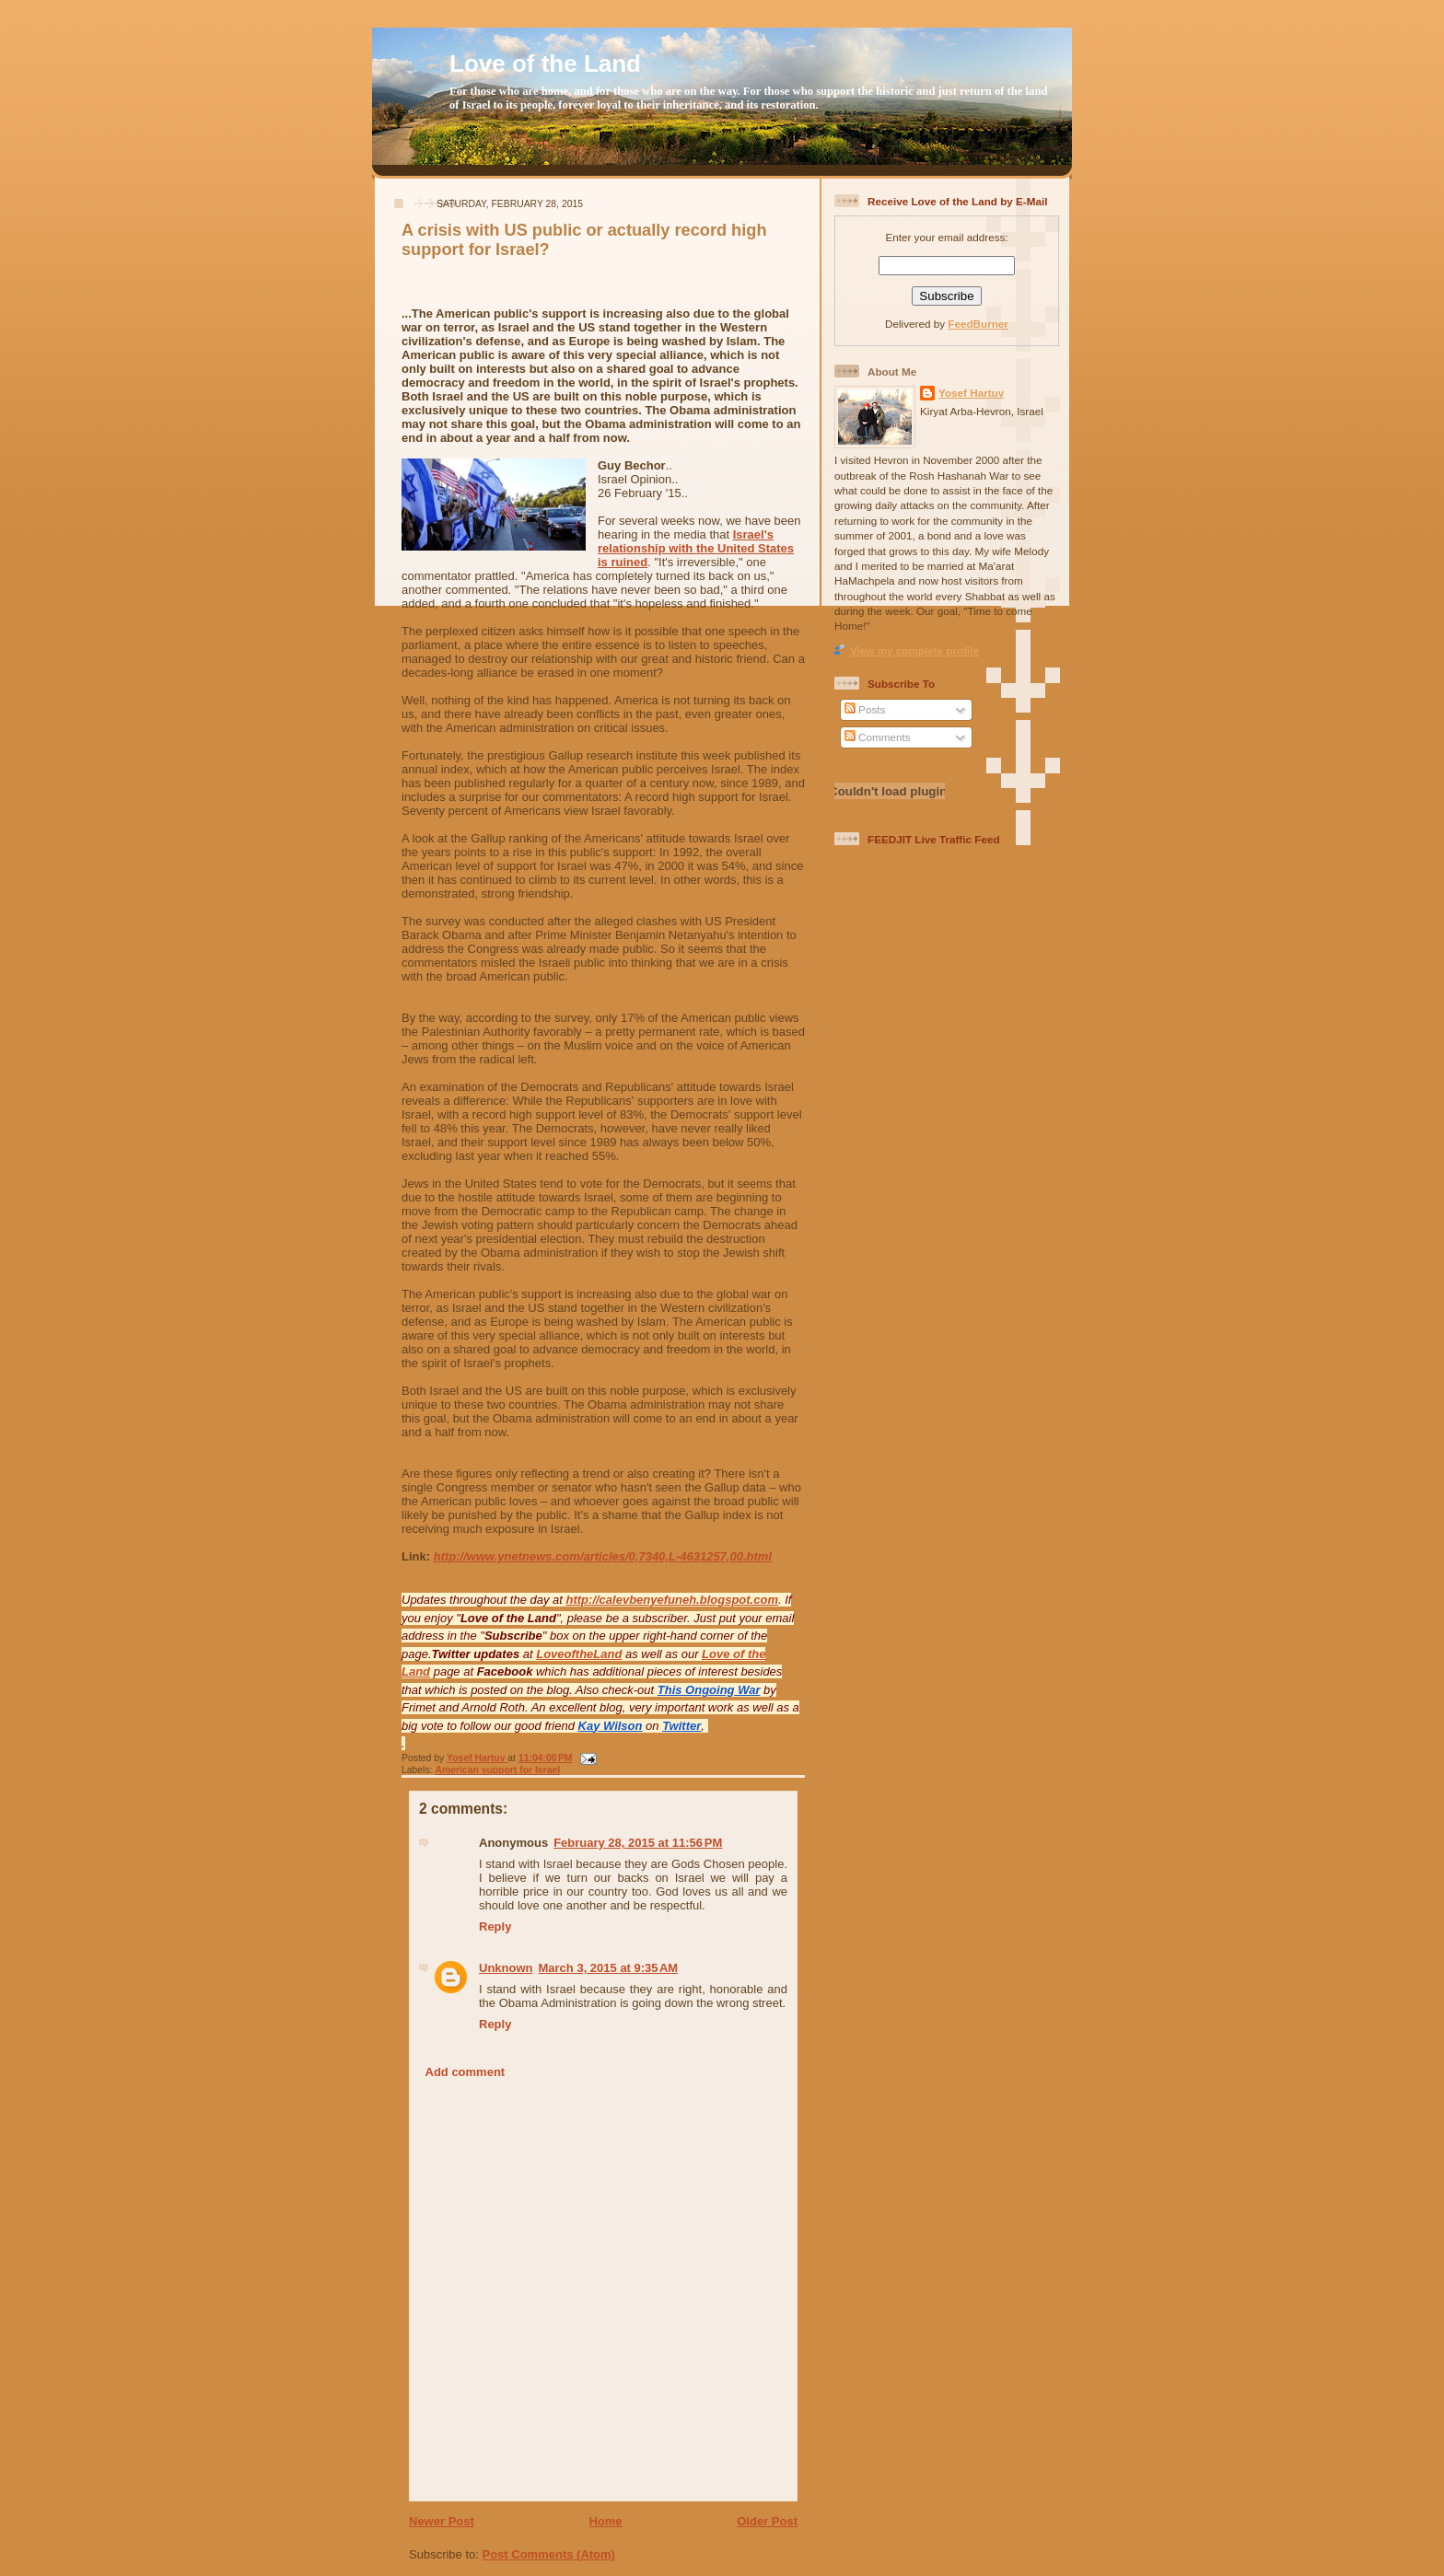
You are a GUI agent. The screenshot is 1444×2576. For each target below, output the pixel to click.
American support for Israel (497, 1770)
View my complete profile (914, 650)
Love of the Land (545, 63)
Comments (877, 737)
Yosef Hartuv (477, 1758)
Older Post (767, 2521)
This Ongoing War (709, 1690)
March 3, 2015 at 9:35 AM (609, 1968)
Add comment (465, 2072)
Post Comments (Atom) (549, 2554)
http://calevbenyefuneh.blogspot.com (672, 1600)
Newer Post (441, 2521)
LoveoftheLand (579, 1654)
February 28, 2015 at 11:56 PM (637, 1843)
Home (605, 2521)
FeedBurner (978, 324)
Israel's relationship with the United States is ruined (696, 548)
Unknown (506, 1968)
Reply (495, 1926)
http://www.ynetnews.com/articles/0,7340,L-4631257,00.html (603, 1556)
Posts (864, 709)
